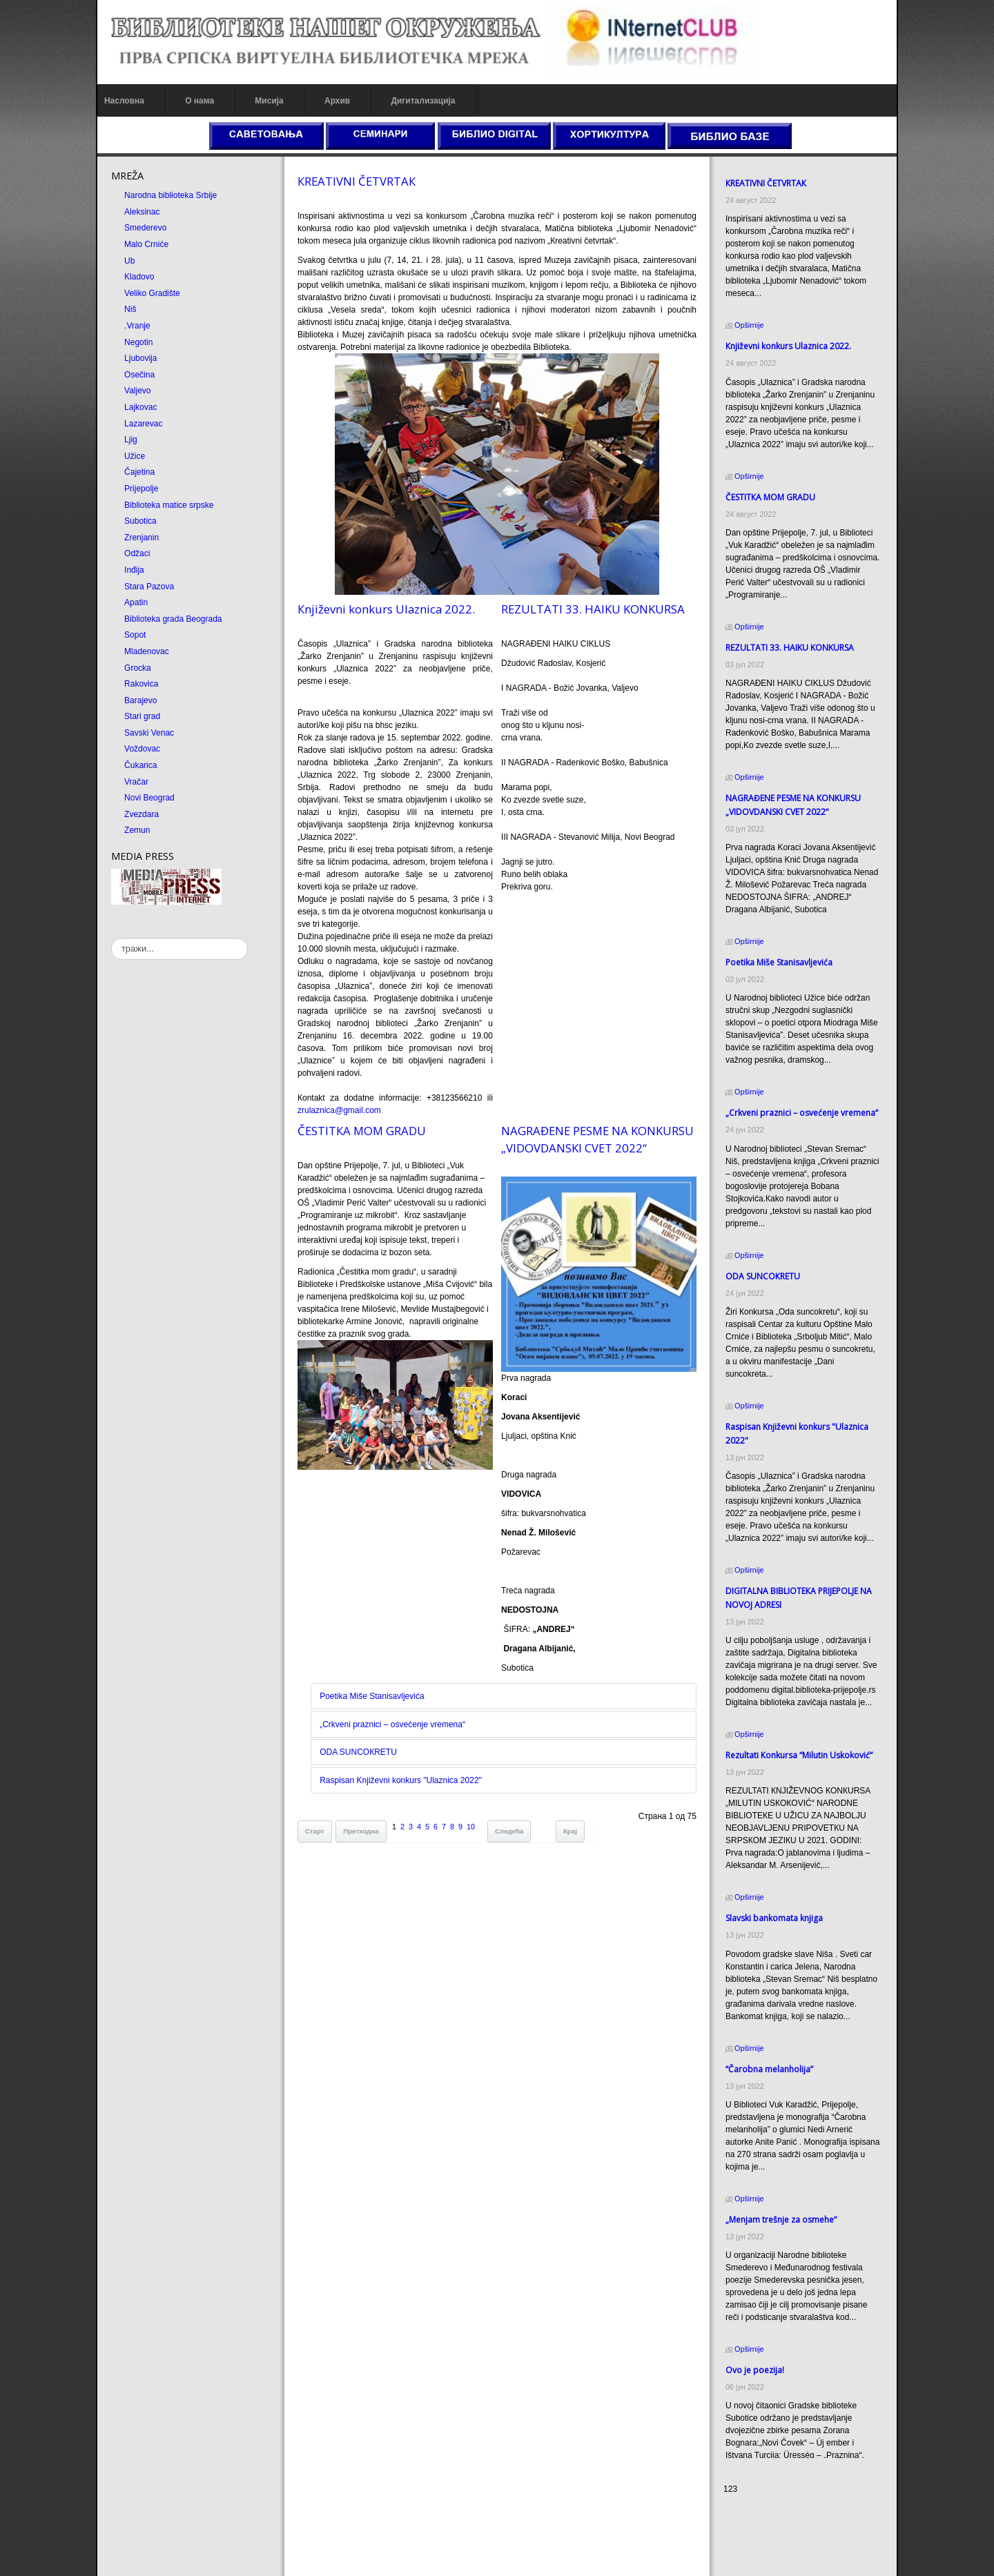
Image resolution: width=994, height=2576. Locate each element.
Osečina (135, 375)
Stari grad (138, 716)
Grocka (133, 668)
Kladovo (135, 277)
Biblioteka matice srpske (164, 505)
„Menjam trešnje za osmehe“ (783, 2182)
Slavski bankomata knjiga (776, 1893)
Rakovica (137, 684)
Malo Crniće (142, 244)
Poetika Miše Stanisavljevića (370, 1698)
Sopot (131, 635)
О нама (195, 101)
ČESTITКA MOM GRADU (359, 1131)
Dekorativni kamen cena (770, 2528)
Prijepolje (137, 488)
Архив (333, 101)
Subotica (136, 521)
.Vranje (133, 326)
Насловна (120, 101)
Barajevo (136, 700)
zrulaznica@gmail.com (337, 1110)
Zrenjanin (137, 537)
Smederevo (141, 228)
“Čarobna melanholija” (771, 2044)
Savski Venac (145, 733)
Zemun (133, 830)
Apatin (132, 602)
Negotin (134, 342)
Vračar (132, 782)
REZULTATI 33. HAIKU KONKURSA (593, 609)
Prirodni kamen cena (763, 2515)
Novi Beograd (145, 798)
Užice (130, 456)
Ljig (126, 439)
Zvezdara (137, 814)
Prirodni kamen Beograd (770, 2540)
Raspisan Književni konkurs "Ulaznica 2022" (399, 1782)
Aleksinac (137, 212)
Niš (126, 309)
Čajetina (135, 472)
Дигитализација (419, 101)
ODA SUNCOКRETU (356, 1754)
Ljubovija (136, 358)
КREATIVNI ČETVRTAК (354, 181)
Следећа (507, 1833)
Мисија (265, 101)
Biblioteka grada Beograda (168, 619)
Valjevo (133, 390)
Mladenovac (142, 651)
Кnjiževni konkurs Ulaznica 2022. (384, 609)
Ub (125, 261)
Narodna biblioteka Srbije (166, 195)
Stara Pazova (145, 586)
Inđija (130, 570)
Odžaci (133, 553)
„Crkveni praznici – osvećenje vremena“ (390, 1726)
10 (469, 1829)
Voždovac (138, 749)
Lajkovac (136, 407)
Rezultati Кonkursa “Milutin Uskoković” (801, 1730)
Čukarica (136, 765)
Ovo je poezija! (757, 2333)
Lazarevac (139, 424)
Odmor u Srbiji (752, 2552)
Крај (568, 1833)
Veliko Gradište (148, 293)
